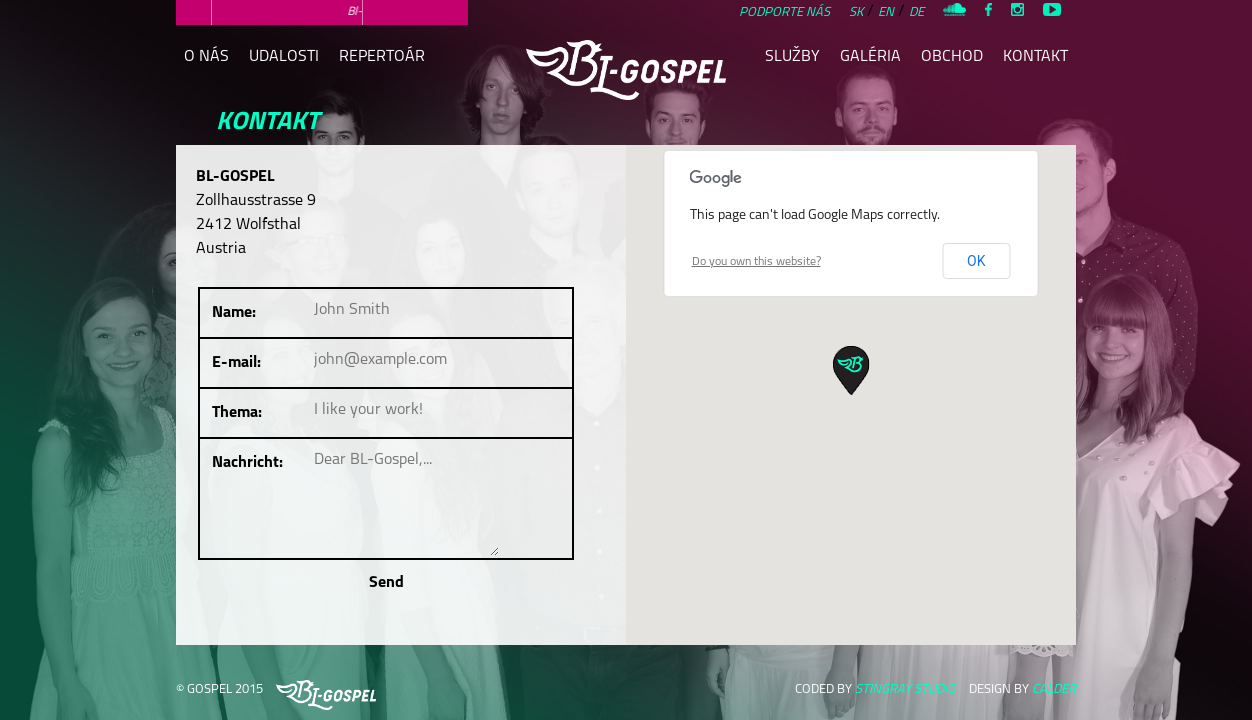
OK (976, 261)
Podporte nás (784, 12)
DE (916, 12)
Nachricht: (247, 463)
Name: (234, 313)
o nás (206, 57)
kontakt (1035, 57)
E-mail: (236, 363)
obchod (952, 57)
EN (886, 12)
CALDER (1054, 689)
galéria (870, 57)
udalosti (284, 57)
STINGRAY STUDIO (905, 689)
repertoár (382, 57)
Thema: (237, 413)
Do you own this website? (756, 262)
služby (792, 57)
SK (856, 12)
